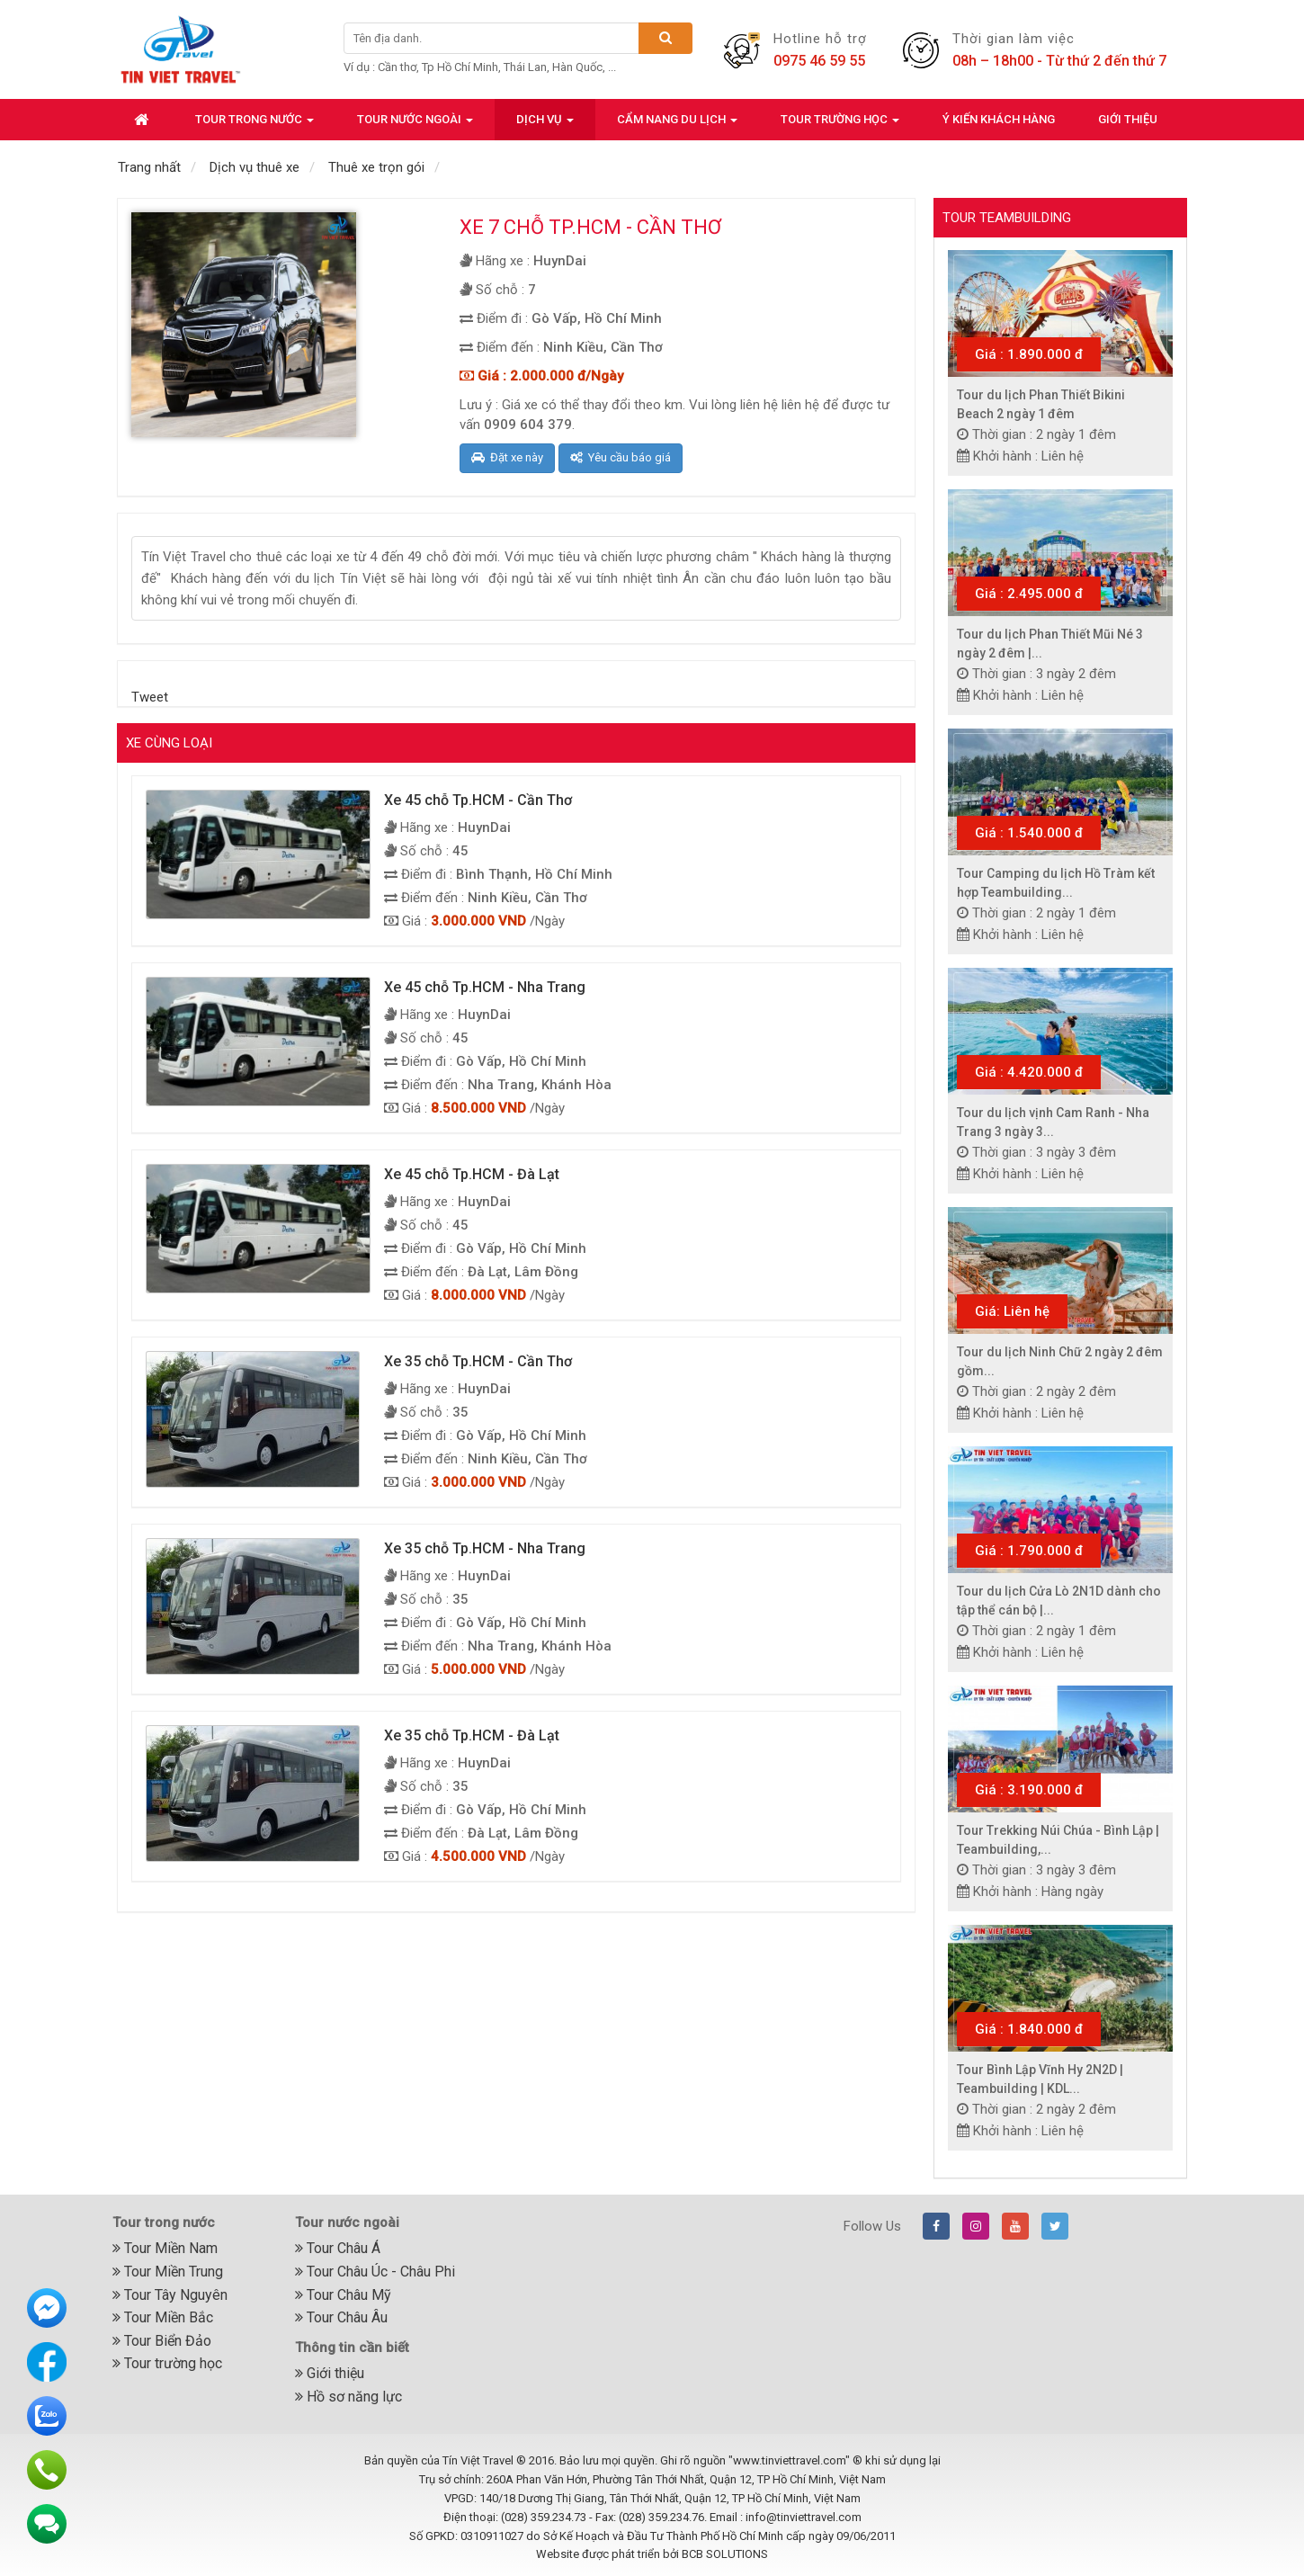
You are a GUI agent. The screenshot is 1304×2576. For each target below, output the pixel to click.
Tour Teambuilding (1006, 218)
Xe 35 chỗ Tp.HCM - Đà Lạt (471, 1735)
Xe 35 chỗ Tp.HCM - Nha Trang (484, 1548)
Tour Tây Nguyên (170, 2294)
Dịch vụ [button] (545, 124)
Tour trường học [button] (840, 124)
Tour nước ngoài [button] (415, 124)
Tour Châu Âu (341, 2317)
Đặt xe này (507, 457)
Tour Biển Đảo (161, 2340)
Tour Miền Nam (165, 2248)
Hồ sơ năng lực (348, 2396)
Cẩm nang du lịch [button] (677, 124)
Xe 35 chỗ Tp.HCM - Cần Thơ (478, 1361)
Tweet (149, 697)
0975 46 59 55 (819, 60)
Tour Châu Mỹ (343, 2294)
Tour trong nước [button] (254, 124)
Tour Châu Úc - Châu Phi (375, 2271)
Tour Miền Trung (167, 2271)
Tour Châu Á (337, 2248)
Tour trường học (167, 2363)
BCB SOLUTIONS (725, 2554)
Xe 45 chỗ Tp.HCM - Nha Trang (484, 987)
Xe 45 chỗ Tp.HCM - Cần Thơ (478, 800)
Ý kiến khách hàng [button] (998, 119)
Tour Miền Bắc (162, 2317)
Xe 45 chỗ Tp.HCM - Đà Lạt (471, 1174)
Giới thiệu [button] (1127, 119)
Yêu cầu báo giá (620, 457)
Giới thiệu (329, 2373)
